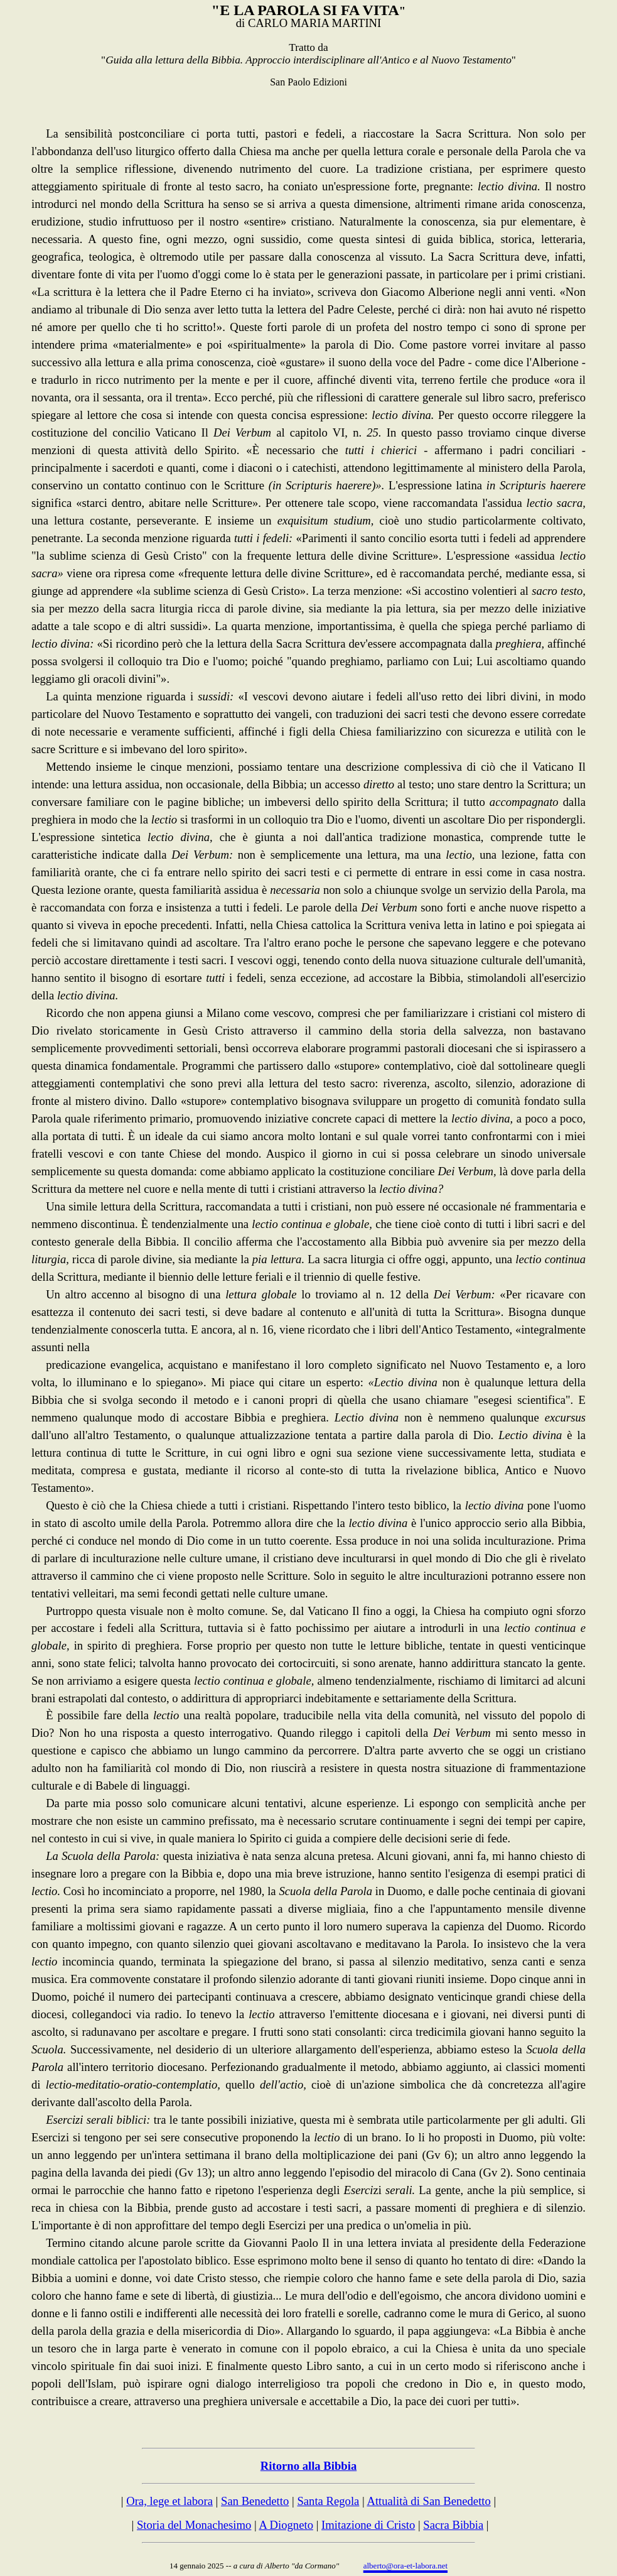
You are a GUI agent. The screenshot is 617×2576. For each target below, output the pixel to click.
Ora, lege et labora (169, 2501)
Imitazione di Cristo (368, 2524)
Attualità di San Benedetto (428, 2501)
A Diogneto (286, 2524)
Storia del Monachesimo (194, 2524)
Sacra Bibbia (453, 2524)
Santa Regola (328, 2501)
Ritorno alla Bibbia (308, 2465)
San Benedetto (255, 2501)
